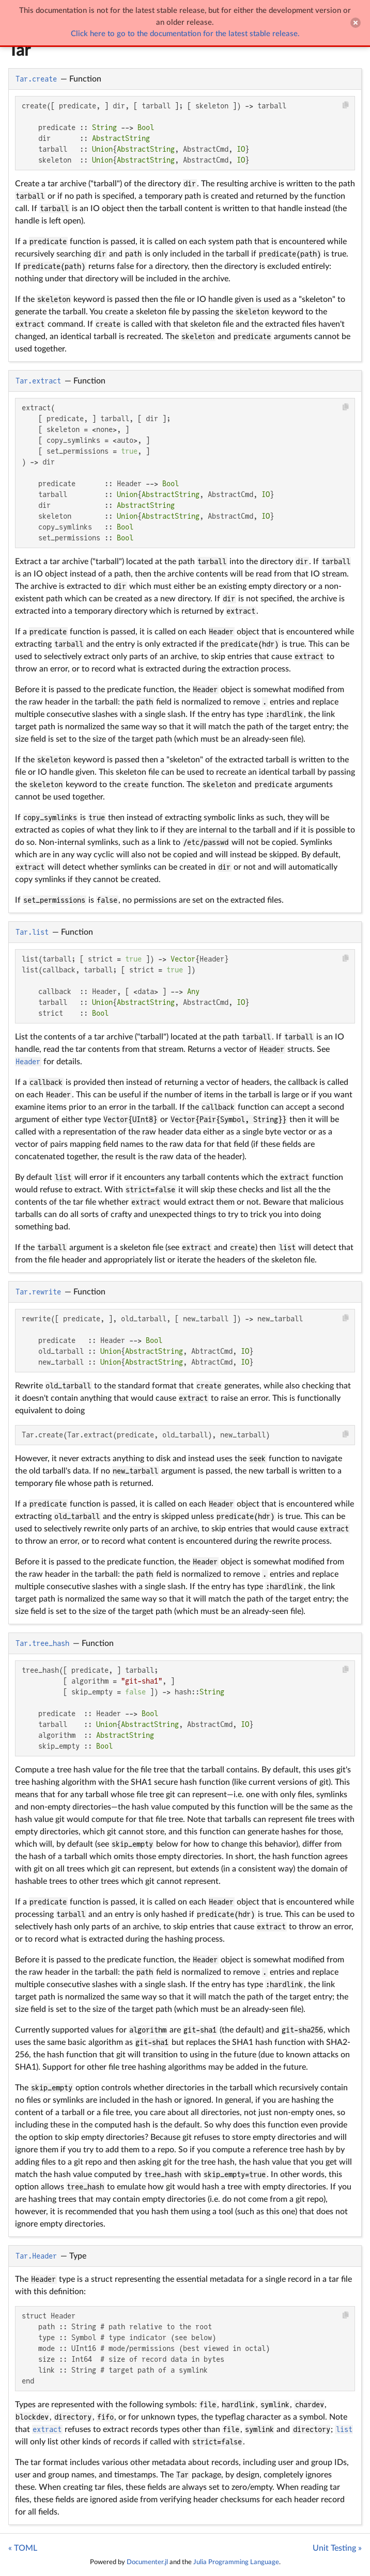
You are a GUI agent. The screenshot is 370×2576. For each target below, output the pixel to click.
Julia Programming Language (236, 2562)
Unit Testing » (337, 2548)
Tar (19, 50)
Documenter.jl (147, 2562)
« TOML (22, 2548)
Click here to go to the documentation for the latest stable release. (185, 34)
